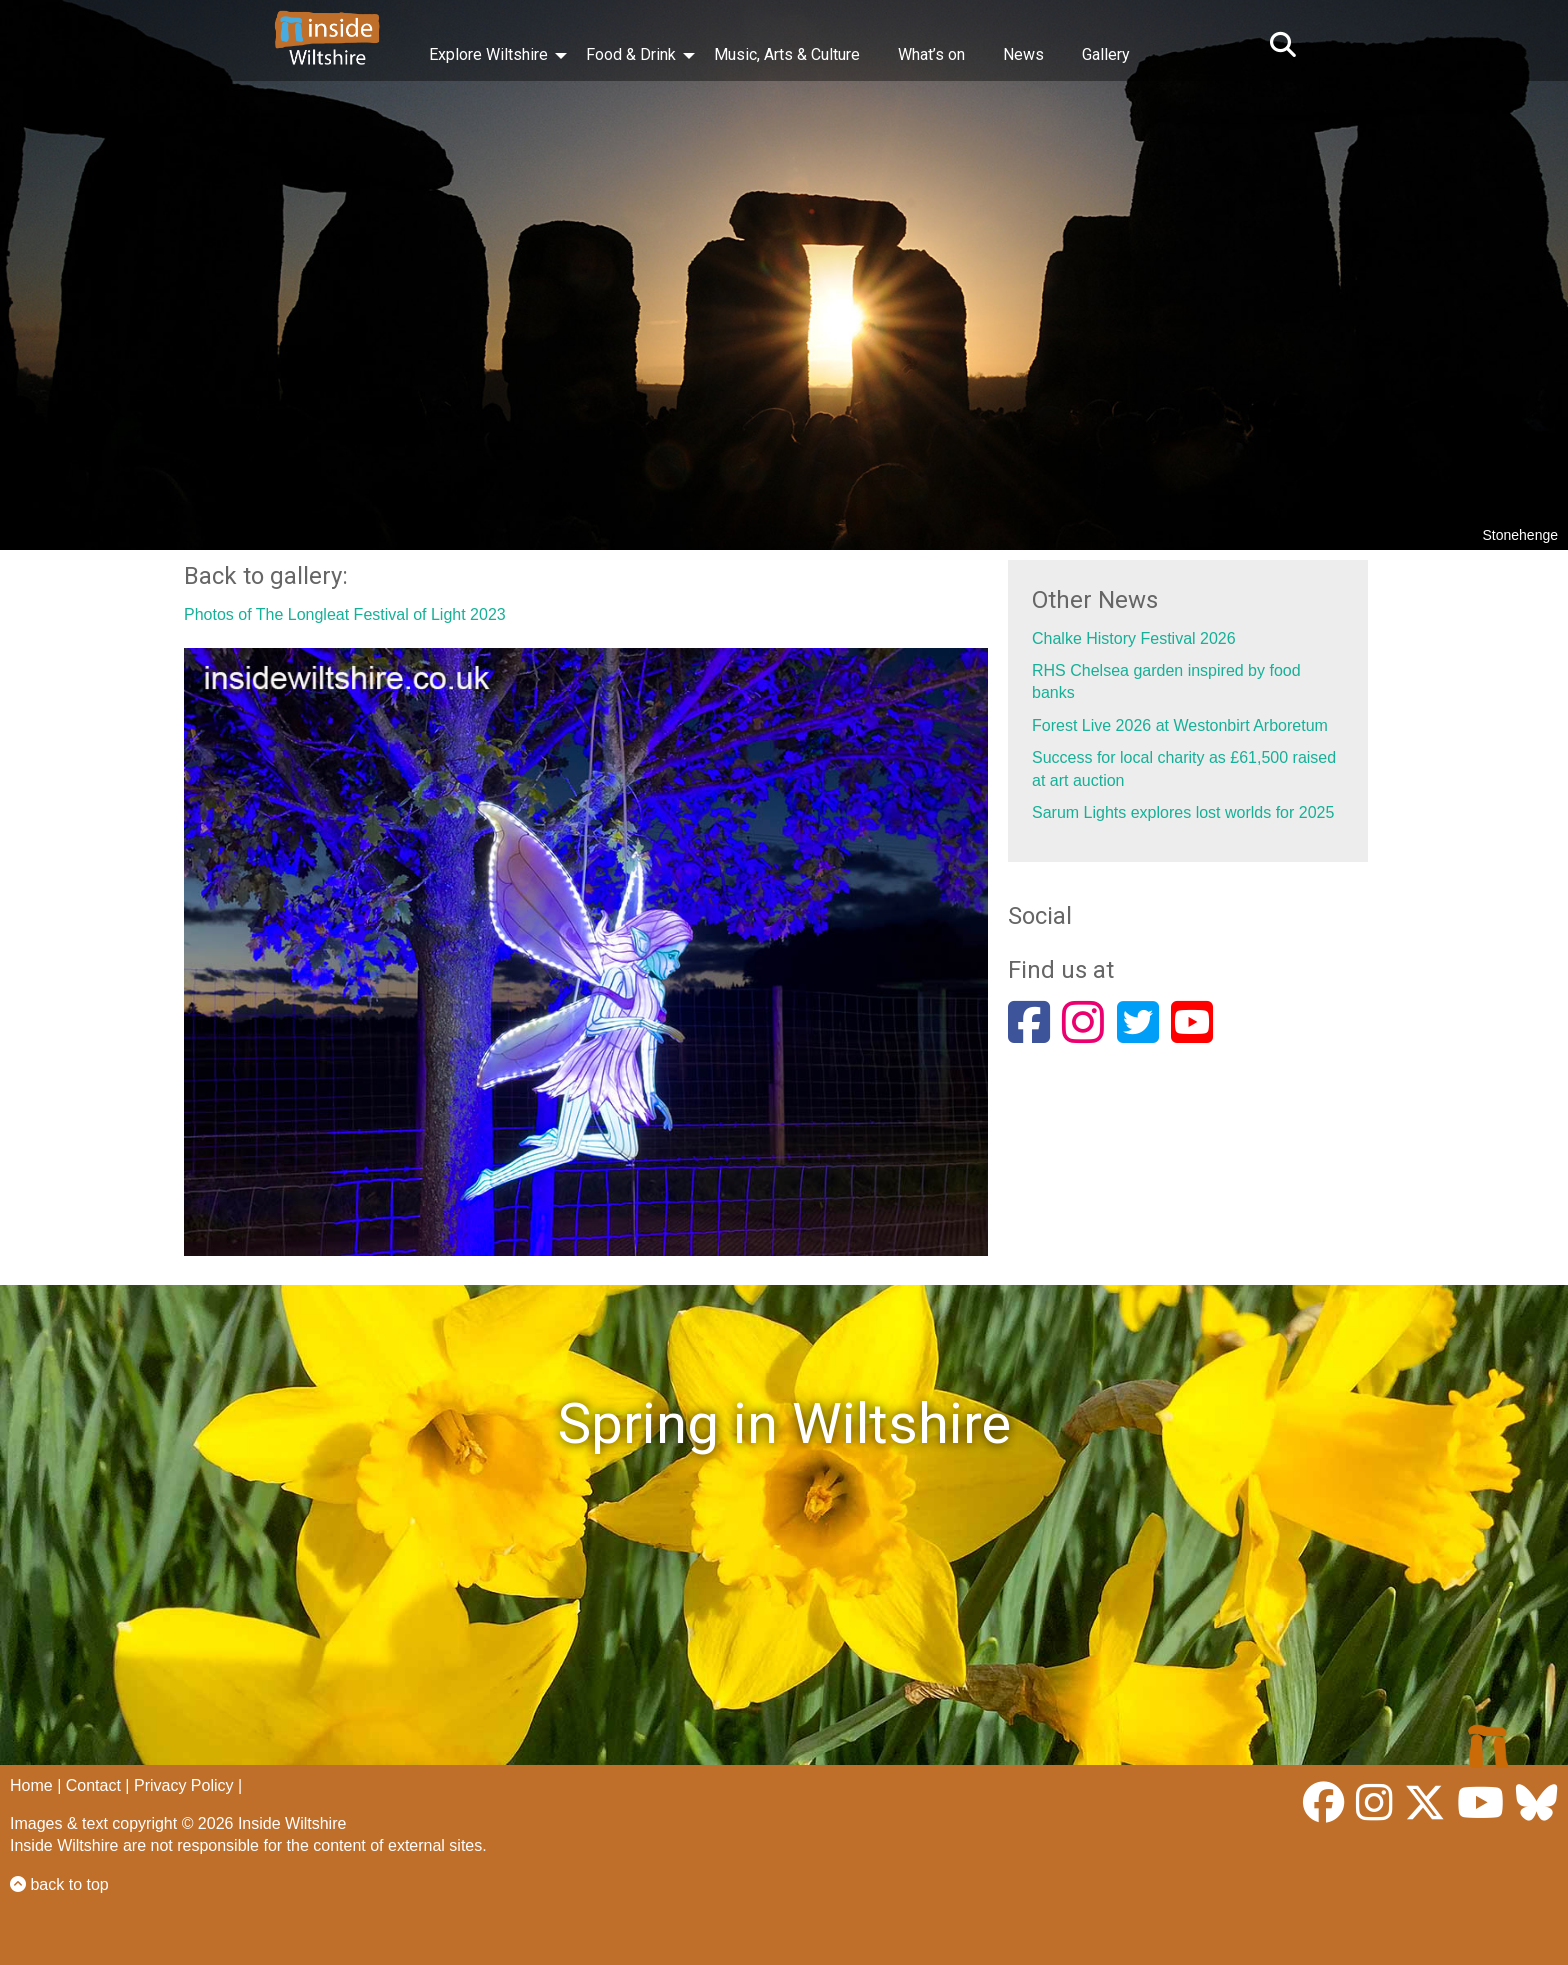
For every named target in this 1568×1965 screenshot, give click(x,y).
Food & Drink (631, 54)
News (1023, 54)
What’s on (931, 54)
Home (31, 1785)
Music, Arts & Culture (787, 54)
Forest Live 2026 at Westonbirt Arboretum (1180, 725)
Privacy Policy (184, 1785)
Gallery (1106, 54)
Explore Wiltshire (488, 54)
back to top (59, 1884)
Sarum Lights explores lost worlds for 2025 (1183, 812)
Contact (93, 1785)
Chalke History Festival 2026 (1134, 638)
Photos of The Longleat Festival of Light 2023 (345, 614)
